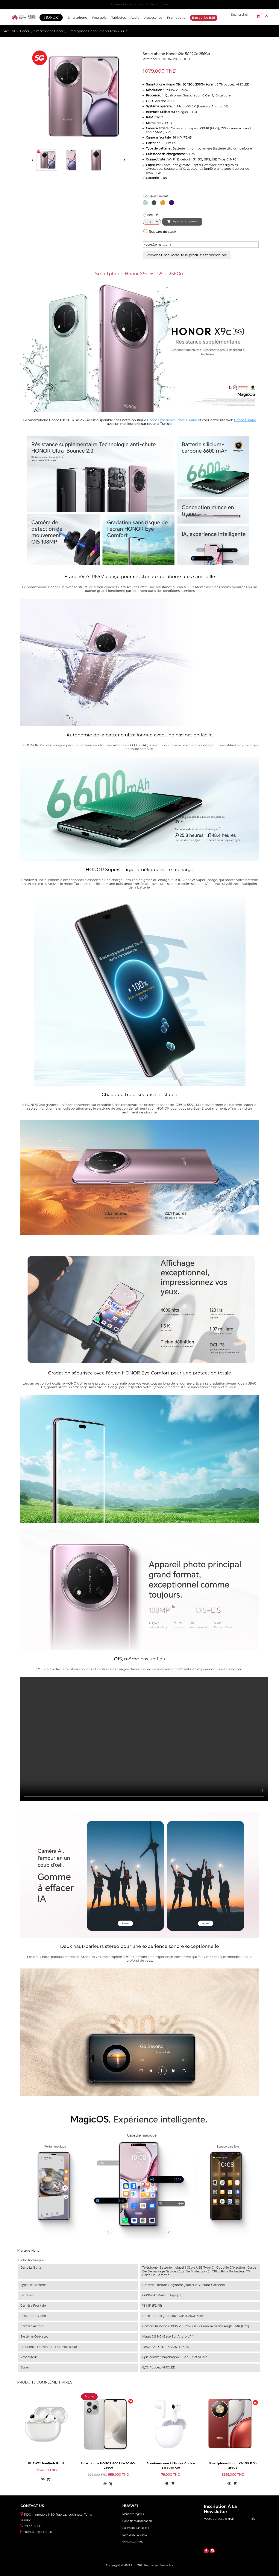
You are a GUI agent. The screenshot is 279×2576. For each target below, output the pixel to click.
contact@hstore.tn (39, 2531)
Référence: (150, 59)
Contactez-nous (132, 2541)
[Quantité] (151, 221)
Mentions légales (133, 2513)
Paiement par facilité (135, 2527)
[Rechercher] (239, 15)
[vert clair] (146, 203)
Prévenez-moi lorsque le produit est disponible (186, 255)
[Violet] (172, 203)
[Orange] (163, 203)
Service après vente (134, 2534)
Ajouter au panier (182, 221)
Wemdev (166, 2565)
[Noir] (155, 203)
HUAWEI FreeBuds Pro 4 (46, 2463)
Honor (36, 2250)
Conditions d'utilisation (137, 2520)
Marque (23, 2250)
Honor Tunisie (245, 420)
